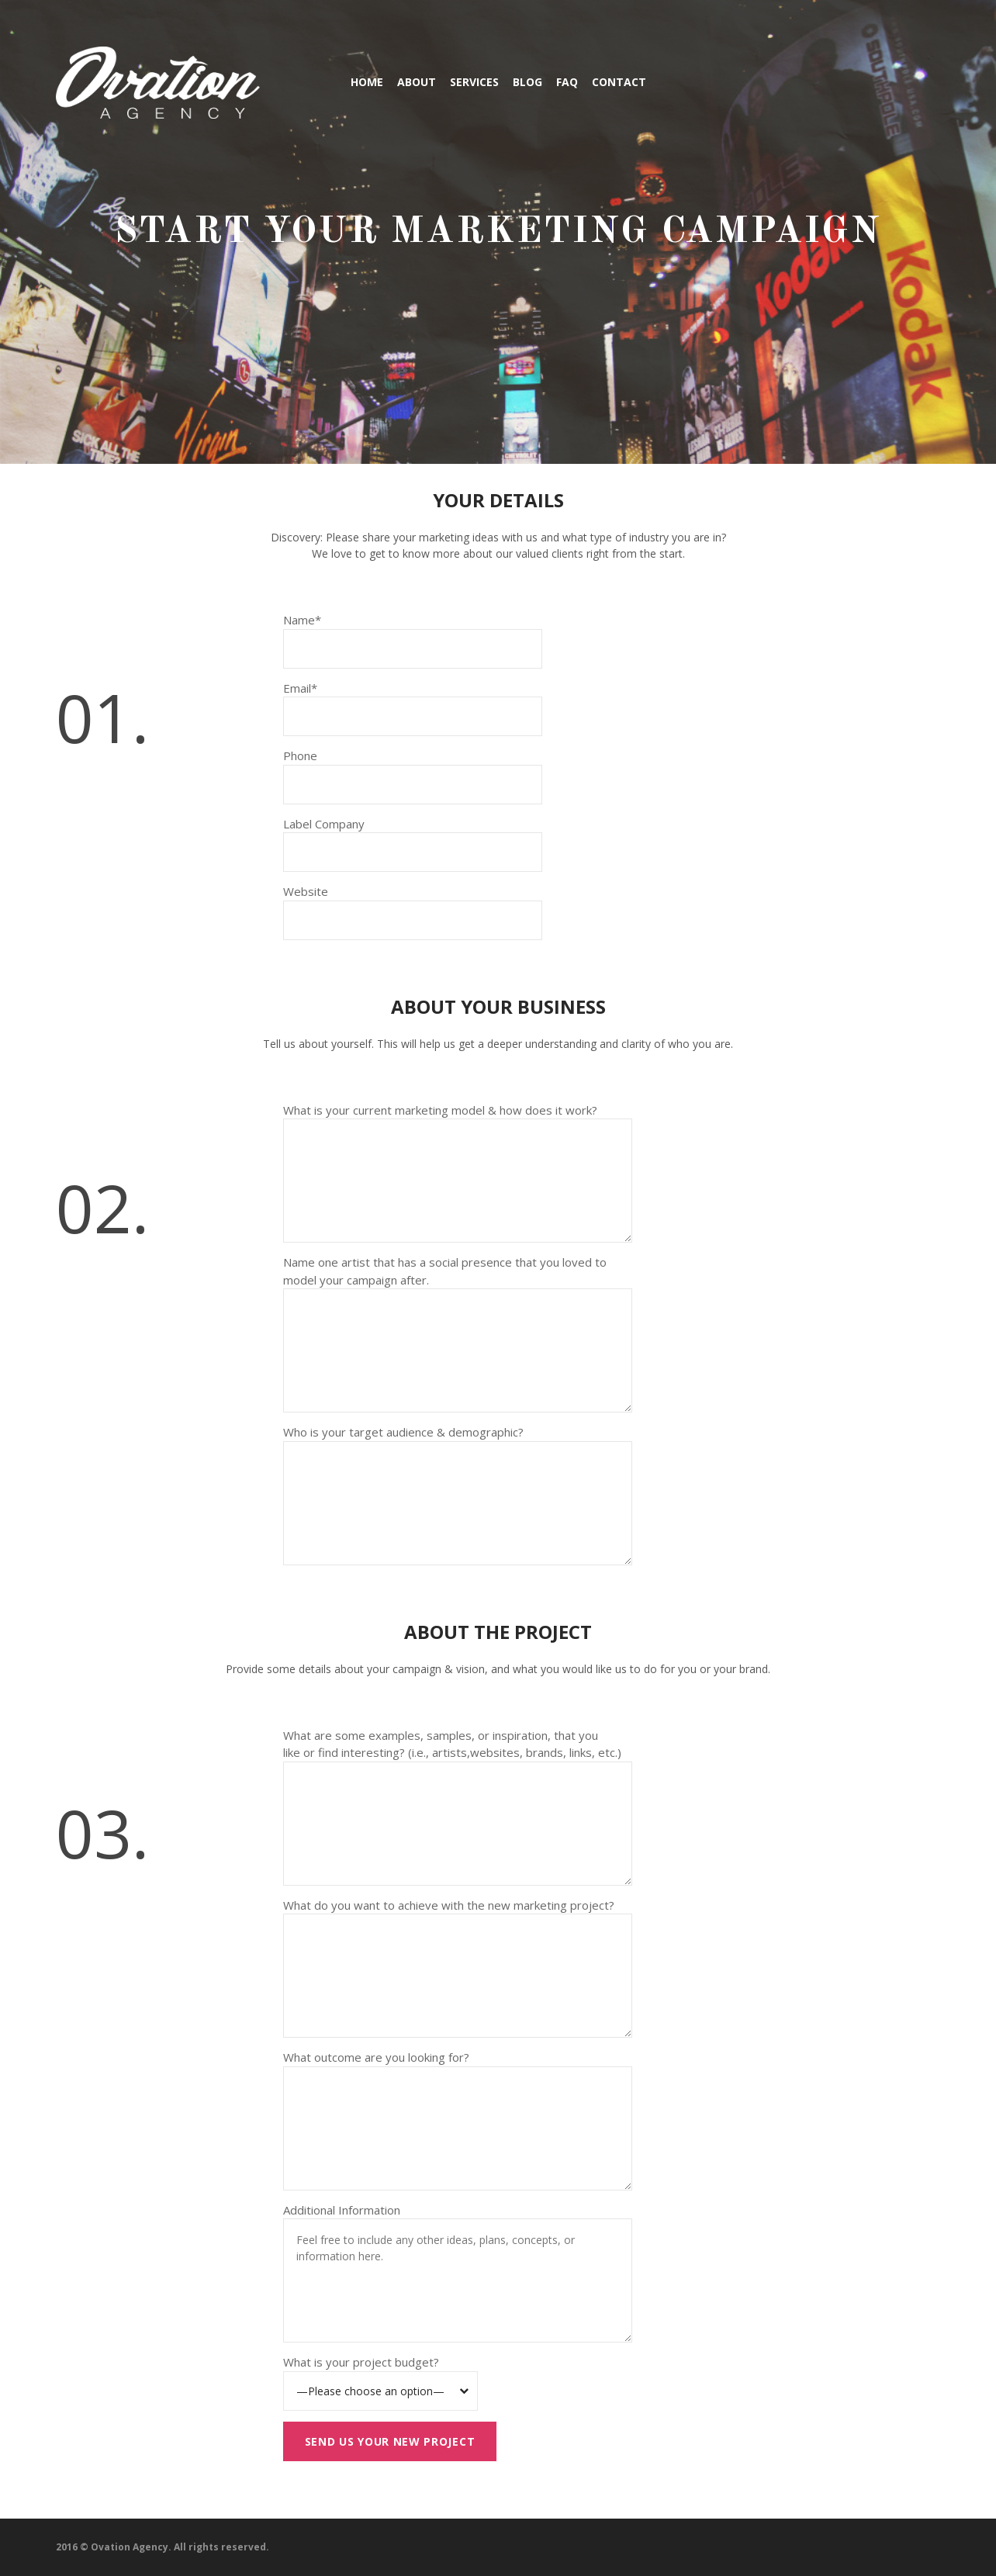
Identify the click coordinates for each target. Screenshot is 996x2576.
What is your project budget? (361, 2362)
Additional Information (341, 2210)
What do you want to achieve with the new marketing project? (448, 1905)
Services (474, 81)
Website (305, 891)
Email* (300, 688)
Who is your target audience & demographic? (403, 1432)
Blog (527, 81)
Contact (619, 81)
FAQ (567, 81)
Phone (300, 755)
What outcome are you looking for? (376, 2057)
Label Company (324, 824)
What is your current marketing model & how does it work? (440, 1110)
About (416, 81)
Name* (302, 620)
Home (367, 81)
